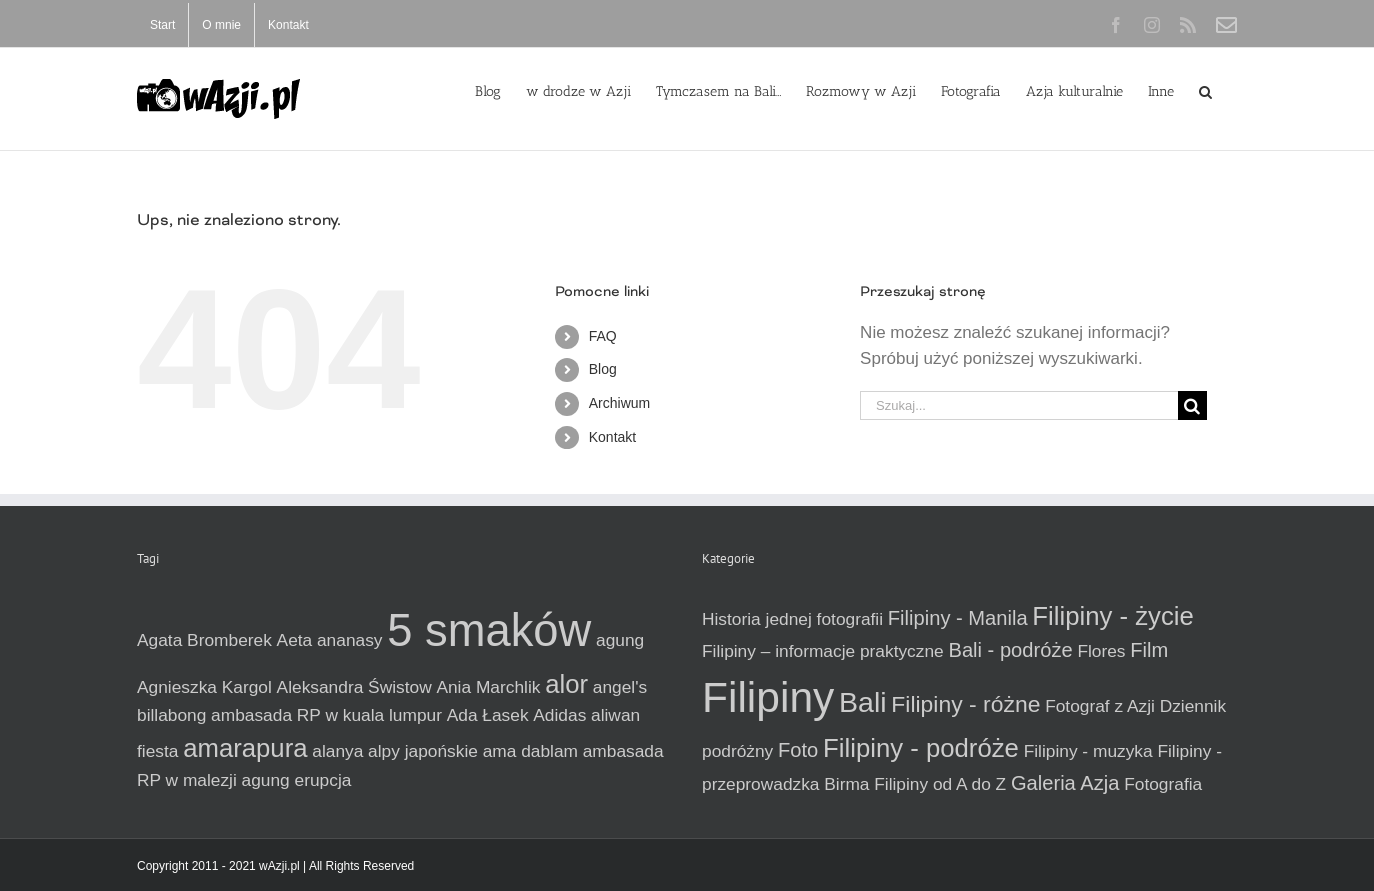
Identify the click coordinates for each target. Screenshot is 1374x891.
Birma (846, 784)
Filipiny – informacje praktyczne (823, 651)
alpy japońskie (423, 751)
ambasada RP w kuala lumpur (326, 715)
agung (620, 640)
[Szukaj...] (1019, 405)
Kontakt (612, 437)
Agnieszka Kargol (204, 687)
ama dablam (530, 751)
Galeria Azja (1065, 783)
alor (566, 684)
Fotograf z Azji (1100, 706)
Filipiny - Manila (958, 618)
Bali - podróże (1010, 650)
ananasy (350, 640)
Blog (603, 369)
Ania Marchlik (488, 687)
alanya (337, 751)
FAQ (603, 336)
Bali (863, 702)
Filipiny (768, 697)
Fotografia (1163, 784)
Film (1149, 650)
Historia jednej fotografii (792, 619)
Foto (798, 750)
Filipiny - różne (965, 704)
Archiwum (619, 403)
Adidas (559, 715)
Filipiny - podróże (921, 748)
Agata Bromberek (204, 640)
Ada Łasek (488, 715)
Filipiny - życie (1112, 616)
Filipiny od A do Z (940, 784)
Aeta (295, 640)
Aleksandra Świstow (354, 687)
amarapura (245, 748)
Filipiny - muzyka (1088, 751)
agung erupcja (297, 780)
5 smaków (489, 630)
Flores (1101, 651)
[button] (1205, 90)
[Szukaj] (1192, 405)
